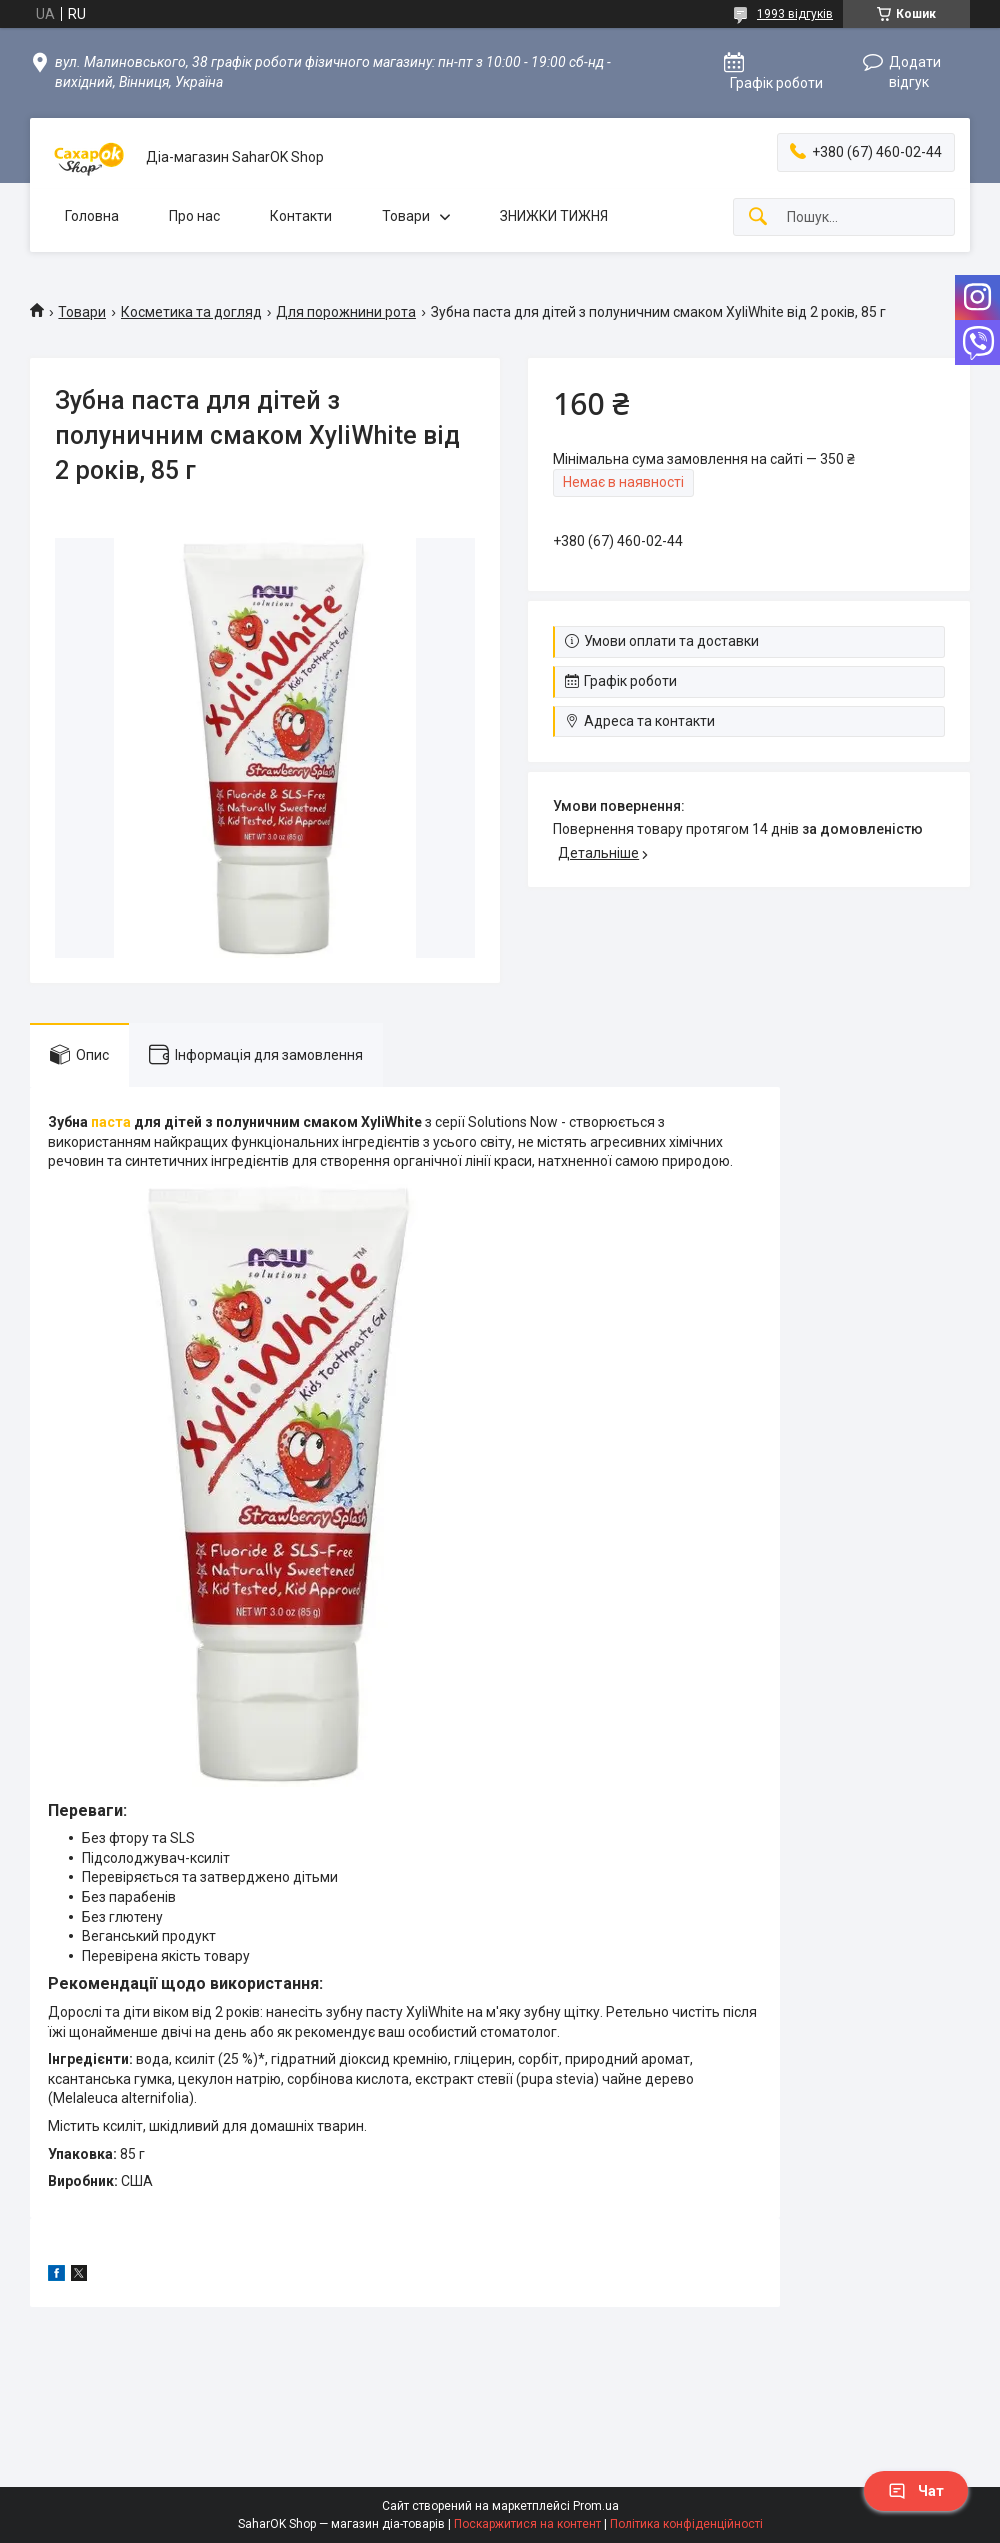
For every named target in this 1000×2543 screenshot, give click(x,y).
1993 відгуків (795, 14)
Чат (916, 2491)
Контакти (301, 216)
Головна (92, 216)
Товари (406, 216)
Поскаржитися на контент (527, 2524)
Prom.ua (596, 2506)
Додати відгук (915, 72)
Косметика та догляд (191, 312)
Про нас (194, 216)
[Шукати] (758, 217)
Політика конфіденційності (686, 2524)
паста (111, 1122)
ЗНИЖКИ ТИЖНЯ (554, 216)
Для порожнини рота (346, 312)
